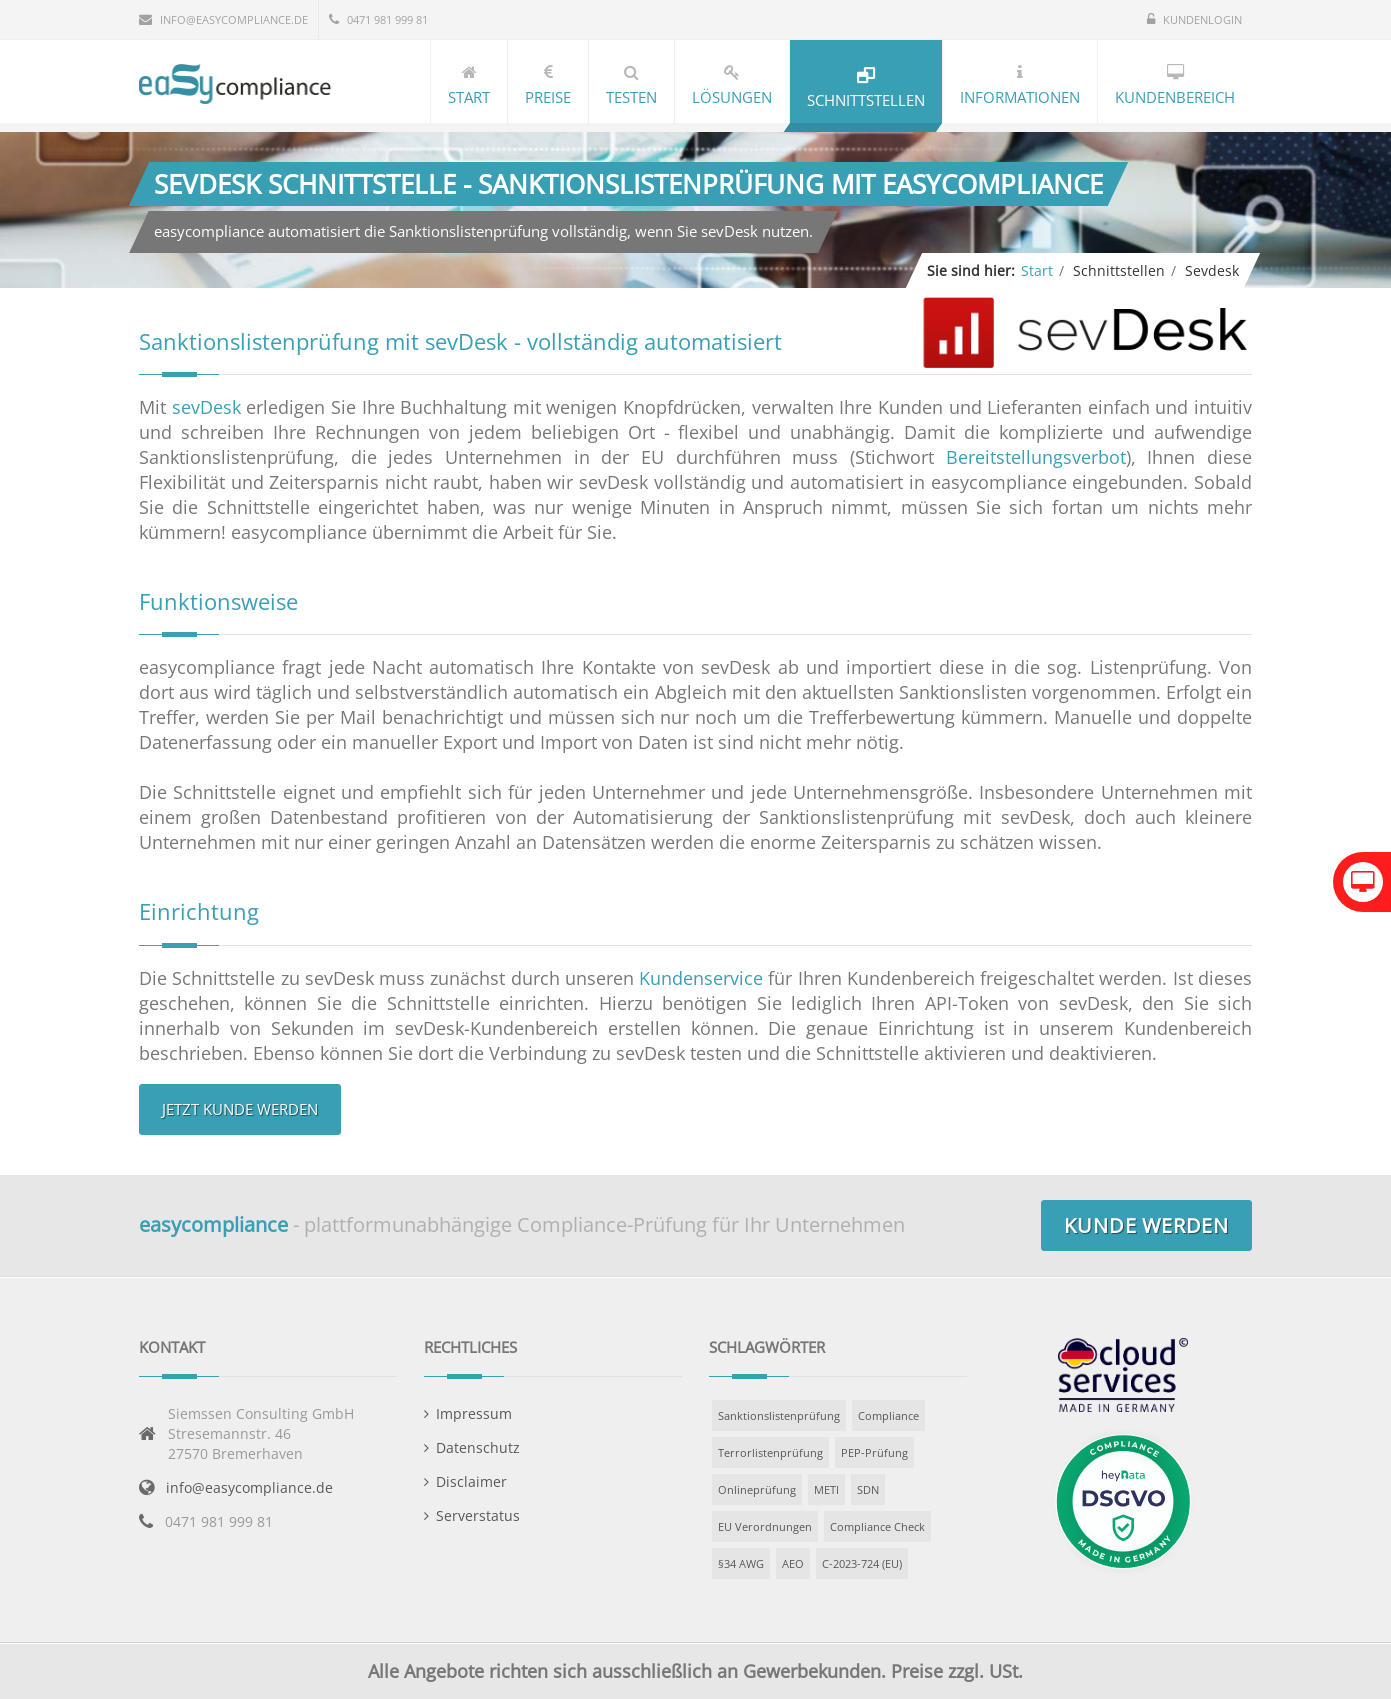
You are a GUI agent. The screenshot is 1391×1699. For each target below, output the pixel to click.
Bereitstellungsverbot (1036, 457)
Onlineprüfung (757, 1489)
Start (1037, 270)
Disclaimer (471, 1481)
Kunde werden (1146, 1225)
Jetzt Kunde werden (240, 1109)
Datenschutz (478, 1447)
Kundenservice (701, 978)
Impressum (474, 1413)
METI (826, 1489)
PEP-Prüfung (874, 1452)
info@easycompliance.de (249, 1487)
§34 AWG (741, 1563)
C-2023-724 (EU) (862, 1563)
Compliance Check (877, 1526)
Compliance (888, 1415)
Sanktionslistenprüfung (779, 1415)
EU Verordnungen (765, 1526)
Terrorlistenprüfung (770, 1452)
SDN (868, 1489)
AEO (793, 1563)
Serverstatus (478, 1515)
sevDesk (206, 407)
